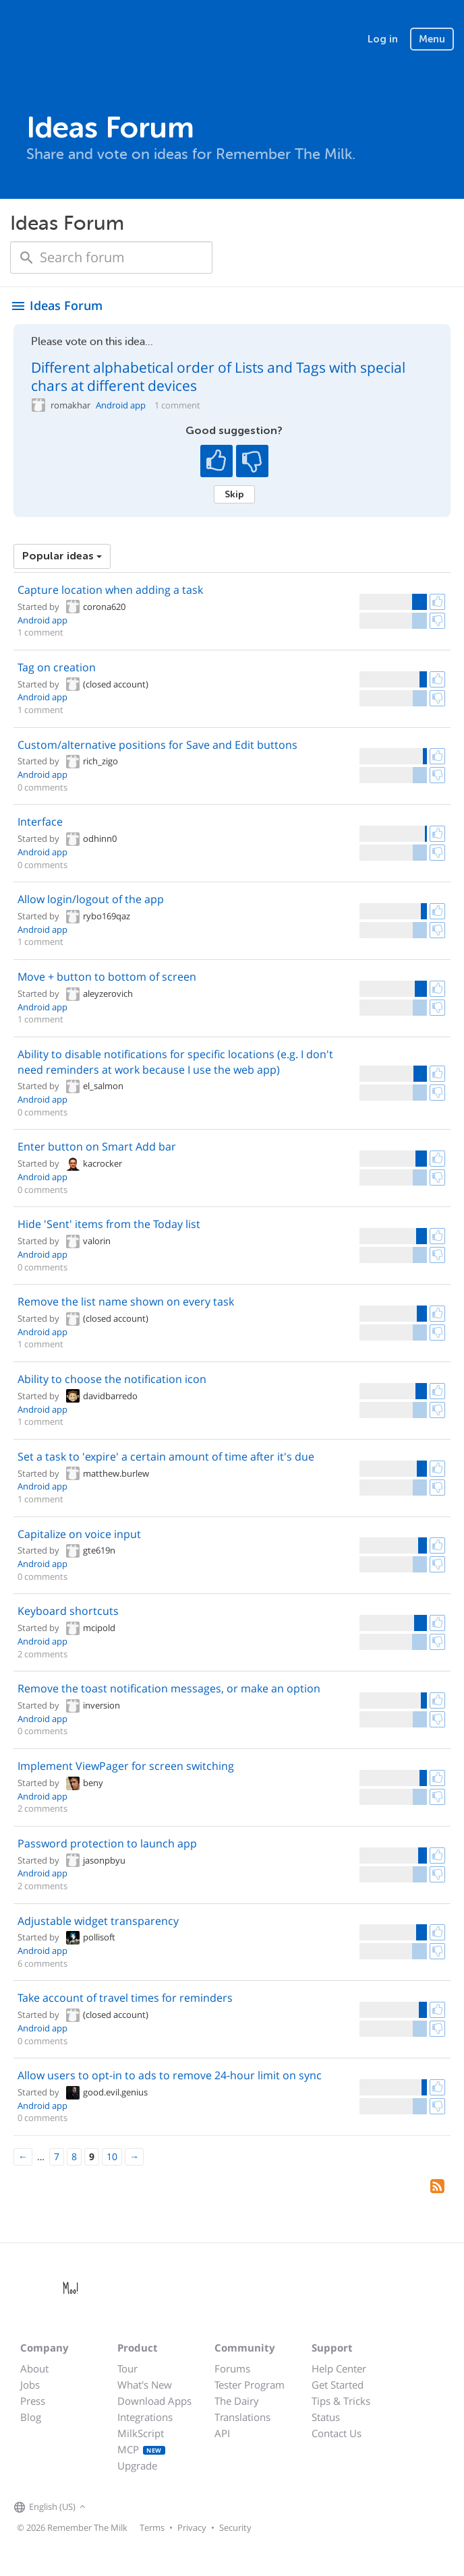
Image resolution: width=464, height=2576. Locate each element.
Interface (40, 821)
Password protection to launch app (107, 1843)
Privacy (191, 2527)
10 (112, 2156)
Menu (432, 39)
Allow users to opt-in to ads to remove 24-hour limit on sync (170, 2075)
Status (326, 2417)
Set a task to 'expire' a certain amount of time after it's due (166, 1456)
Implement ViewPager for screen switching (126, 1765)
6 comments (42, 1963)
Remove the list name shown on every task (126, 1301)
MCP (141, 2449)
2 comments (42, 1654)
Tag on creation (57, 667)
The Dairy (236, 2401)
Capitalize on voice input (79, 1534)
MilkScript (140, 2433)
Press (32, 2401)
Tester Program (249, 2384)
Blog (30, 2417)
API (222, 2433)
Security (235, 2527)
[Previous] (22, 2157)
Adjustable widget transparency (98, 1920)
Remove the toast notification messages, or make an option (169, 1688)
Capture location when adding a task (110, 589)
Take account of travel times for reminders (125, 1997)
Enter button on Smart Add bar (97, 1146)
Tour (127, 2368)
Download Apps (154, 2401)
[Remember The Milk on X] (127, 2507)
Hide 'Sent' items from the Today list (109, 1224)
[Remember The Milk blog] (144, 2507)
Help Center (339, 2368)
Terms (152, 2527)
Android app (121, 405)
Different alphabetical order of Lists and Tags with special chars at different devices (218, 376)
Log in (383, 39)
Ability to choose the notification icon (112, 1379)
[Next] (134, 2157)
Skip (234, 494)
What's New (144, 2384)
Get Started (338, 2384)
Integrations (145, 2417)
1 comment (177, 405)
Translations (242, 2417)
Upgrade (137, 2465)
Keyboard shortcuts (68, 1610)
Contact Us (336, 2433)
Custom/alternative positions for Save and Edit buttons (157, 744)
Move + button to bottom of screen (107, 976)
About (34, 2368)
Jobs (30, 2384)
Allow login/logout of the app (91, 899)
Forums (232, 2368)
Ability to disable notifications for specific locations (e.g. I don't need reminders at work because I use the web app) (175, 1062)
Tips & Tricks (341, 2401)
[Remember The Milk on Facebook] (108, 2507)
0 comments (42, 787)
